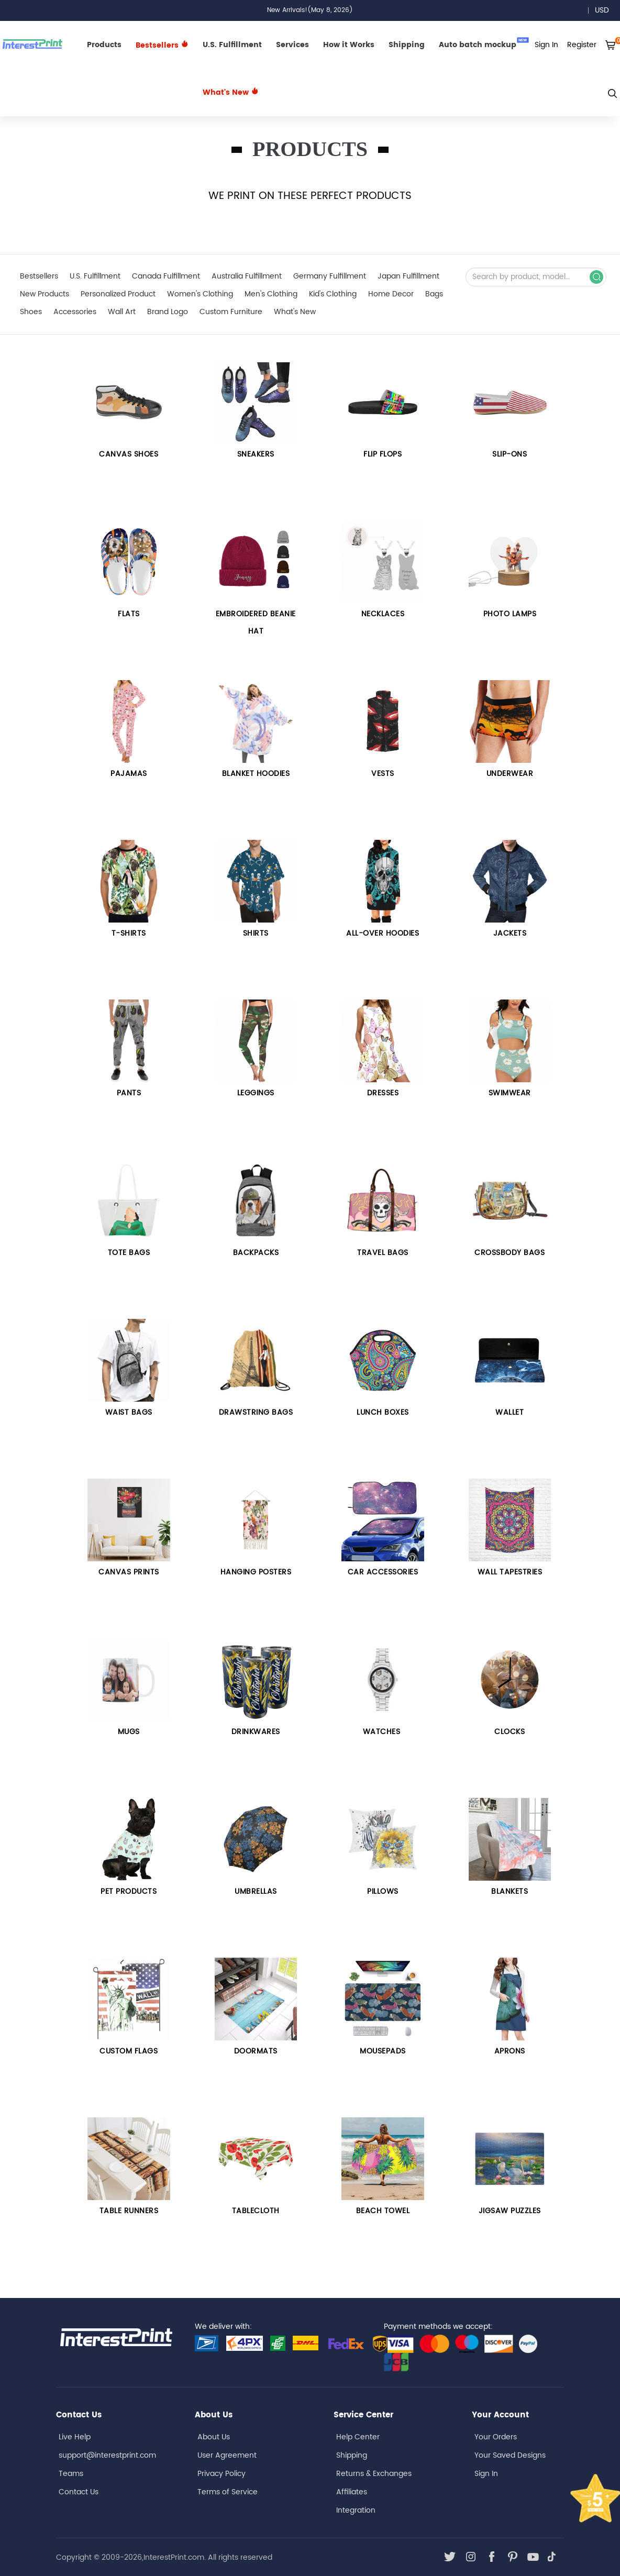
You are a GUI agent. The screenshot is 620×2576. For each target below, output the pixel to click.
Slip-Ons (509, 454)
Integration (355, 2510)
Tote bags (129, 1253)
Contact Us (78, 2492)
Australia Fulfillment (247, 276)
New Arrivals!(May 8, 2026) (310, 10)
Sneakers (255, 454)
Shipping (407, 45)
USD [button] (605, 10)
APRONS (509, 2051)
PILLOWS (382, 1891)
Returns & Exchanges (374, 2474)
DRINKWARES (255, 1732)
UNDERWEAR (510, 774)
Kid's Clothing (333, 294)
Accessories (74, 312)
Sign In (486, 2474)
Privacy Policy (221, 2474)
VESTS (382, 774)
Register (581, 45)
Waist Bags (128, 1412)
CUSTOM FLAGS (128, 2051)
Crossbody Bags (509, 1253)
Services (292, 45)
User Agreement (227, 2455)
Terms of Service (227, 2492)
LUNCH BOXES (383, 1412)
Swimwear (510, 1093)
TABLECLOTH (256, 2211)
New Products (44, 294)
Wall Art (122, 312)
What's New (231, 92)
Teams (71, 2474)
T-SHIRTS (129, 933)
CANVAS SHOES (128, 454)
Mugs (129, 1732)
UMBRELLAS (256, 1891)
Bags (434, 294)
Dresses (383, 1093)
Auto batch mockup (484, 44)
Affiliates (351, 2492)
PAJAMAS (128, 774)
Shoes (31, 312)
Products (104, 45)
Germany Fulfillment (329, 276)
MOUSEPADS (383, 2051)
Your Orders (495, 2437)
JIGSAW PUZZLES (510, 2211)
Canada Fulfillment (166, 276)
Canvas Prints (128, 1572)
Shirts (256, 933)
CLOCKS (509, 1732)
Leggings (255, 1093)
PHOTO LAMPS (510, 614)
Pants (129, 1093)
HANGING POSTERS (256, 1572)
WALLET (509, 1412)
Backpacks (256, 1253)
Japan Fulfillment (408, 276)
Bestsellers (39, 276)
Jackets (510, 933)
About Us (213, 2437)
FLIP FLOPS (382, 454)
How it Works (348, 45)
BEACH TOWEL (383, 2211)
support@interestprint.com (107, 2455)
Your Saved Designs (510, 2455)
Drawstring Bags (256, 1412)
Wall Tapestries (510, 1572)
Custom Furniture (231, 312)
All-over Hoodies (382, 933)
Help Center (358, 2437)
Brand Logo (167, 312)
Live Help (75, 2437)
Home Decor (391, 294)
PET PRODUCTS (129, 1891)
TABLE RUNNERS (129, 2211)
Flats (129, 614)
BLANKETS (509, 1891)
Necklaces (383, 614)
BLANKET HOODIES (256, 774)
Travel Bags (382, 1253)
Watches (383, 1732)
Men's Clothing (271, 294)
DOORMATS (256, 2051)
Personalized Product (118, 294)
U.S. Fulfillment (232, 45)
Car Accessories (383, 1572)
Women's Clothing (200, 294)
